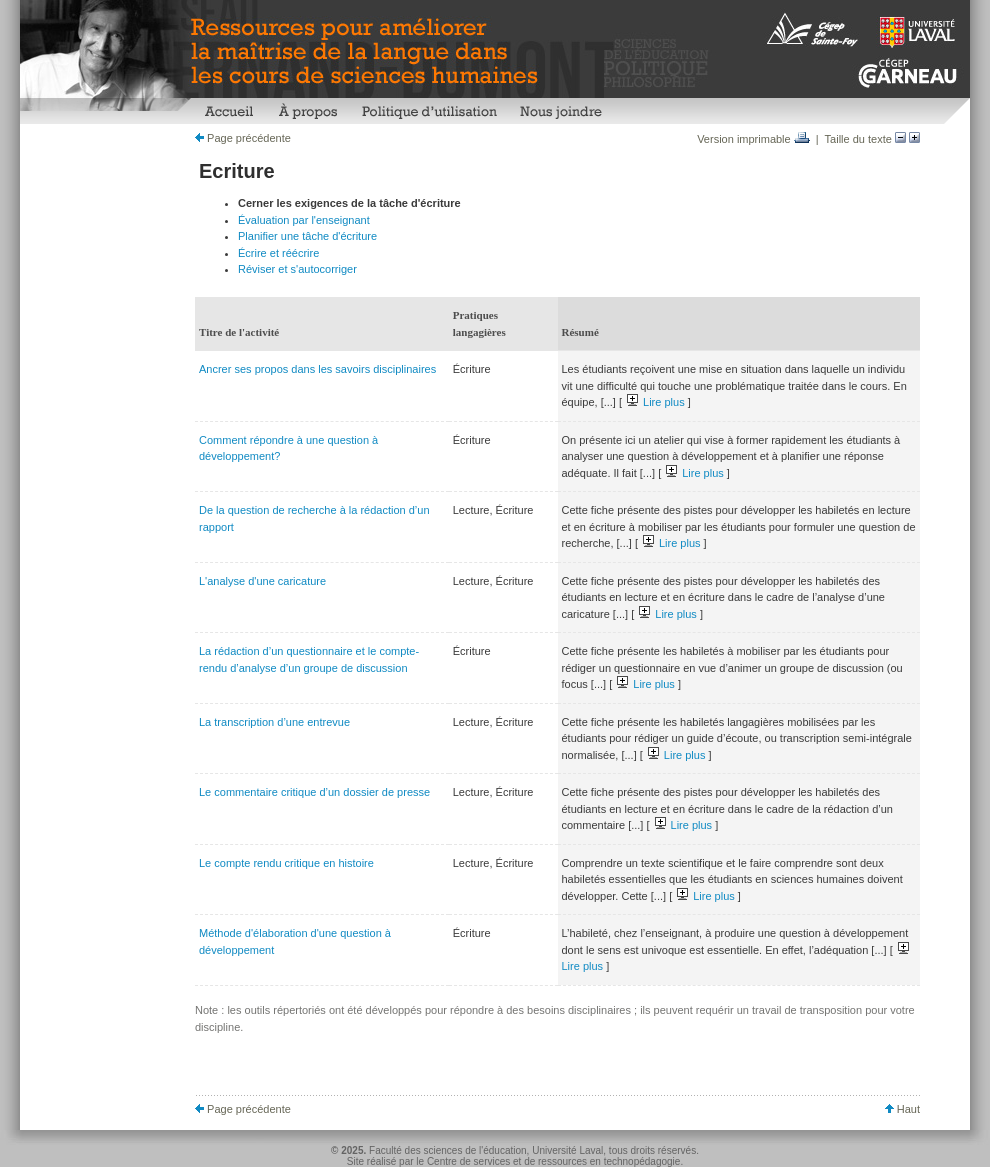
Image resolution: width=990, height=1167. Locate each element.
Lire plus (656, 402)
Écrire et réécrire (278, 253)
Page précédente (243, 138)
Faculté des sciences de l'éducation (448, 1150)
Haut (902, 1109)
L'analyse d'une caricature (262, 581)
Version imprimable (753, 139)
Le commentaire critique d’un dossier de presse (314, 792)
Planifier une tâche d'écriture (307, 236)
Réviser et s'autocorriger (297, 269)
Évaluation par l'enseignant (304, 220)
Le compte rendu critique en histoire (286, 863)
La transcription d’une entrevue (274, 722)
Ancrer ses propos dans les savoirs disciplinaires (317, 369)
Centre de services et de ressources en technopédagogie (554, 1161)
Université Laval (567, 1150)
